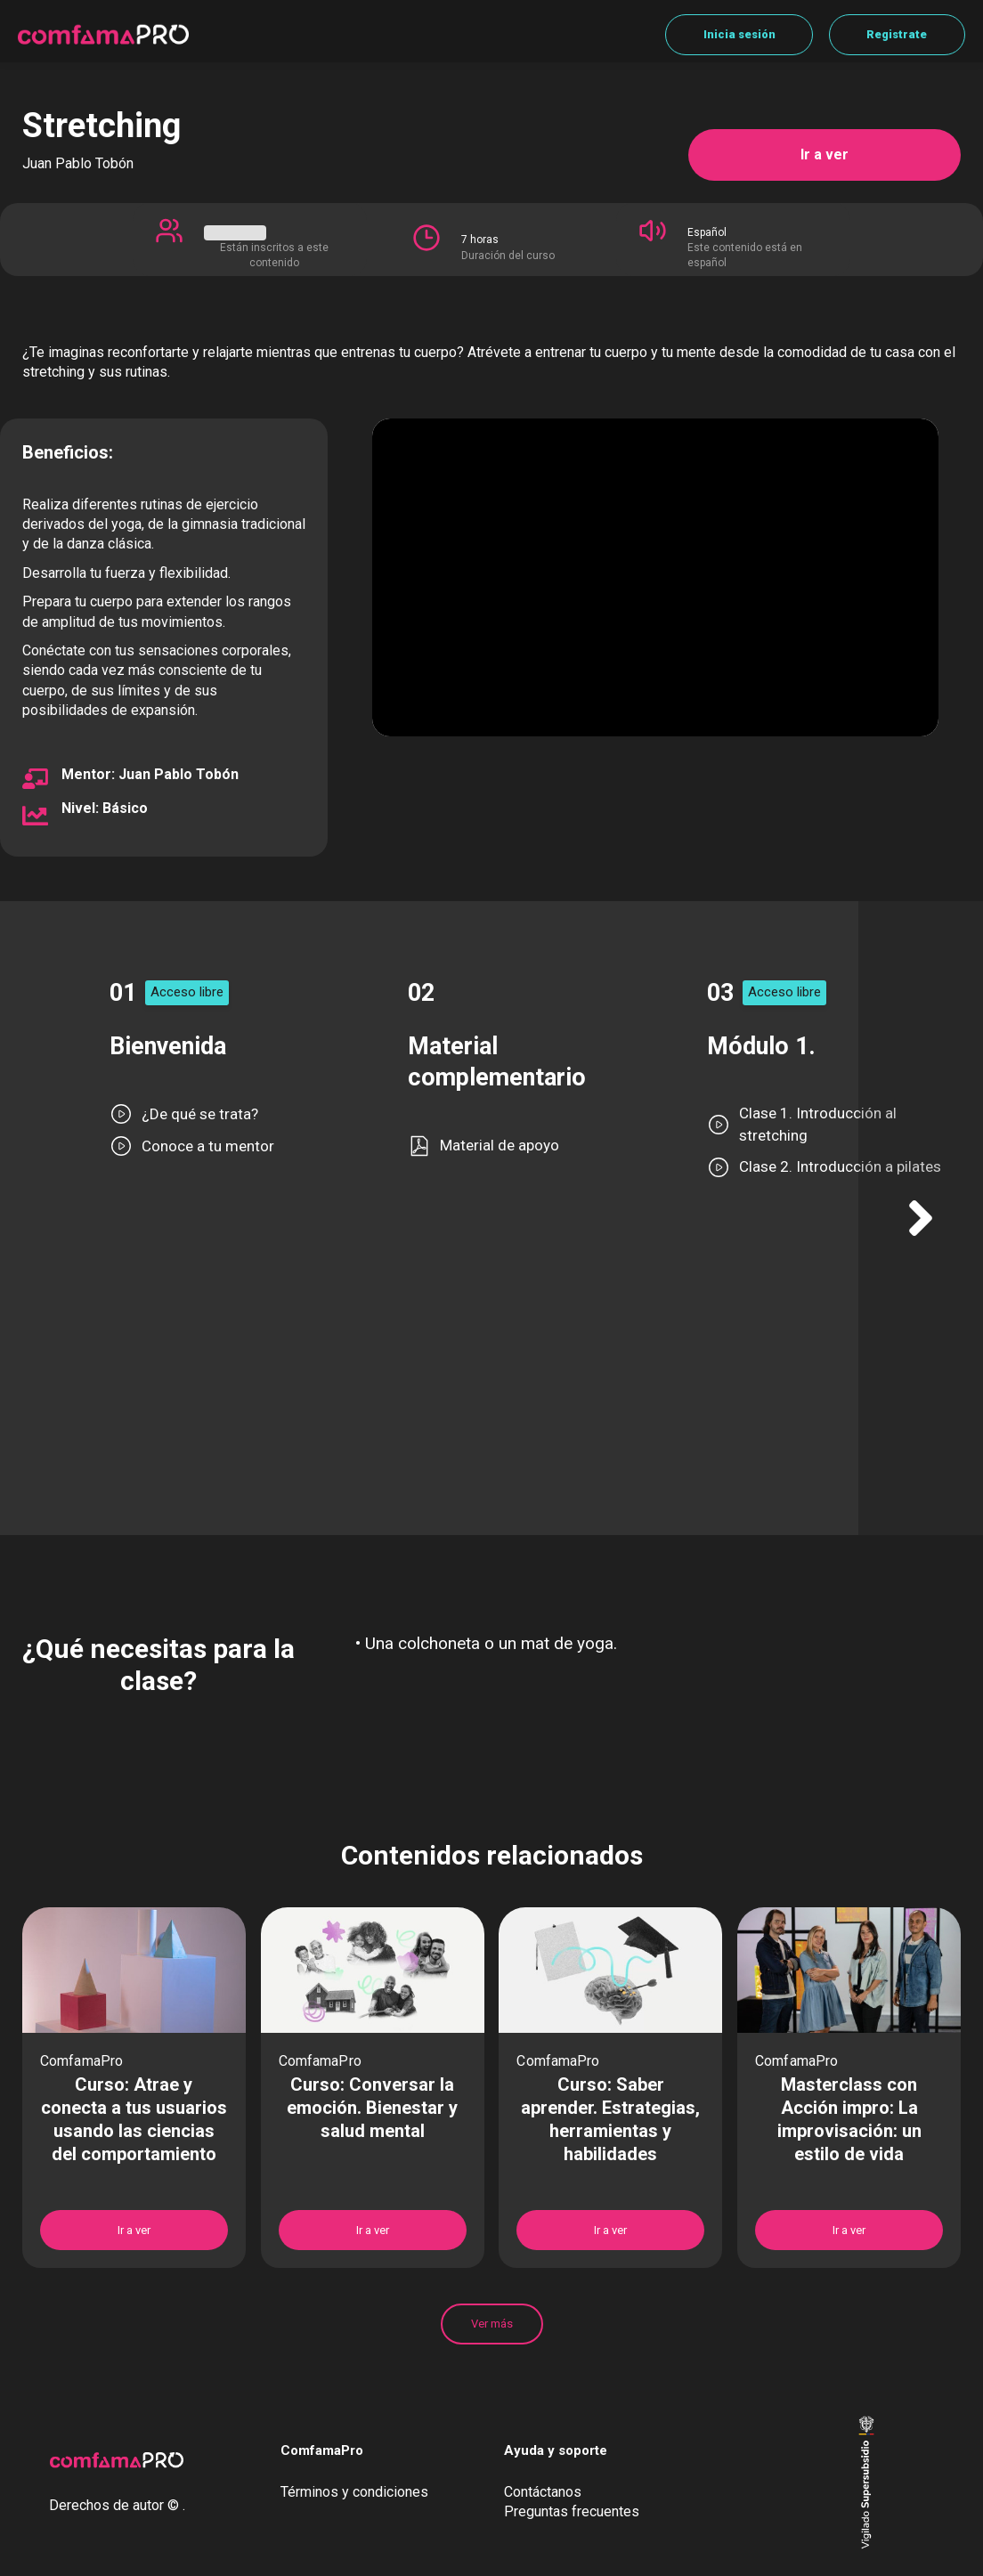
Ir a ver (824, 154)
